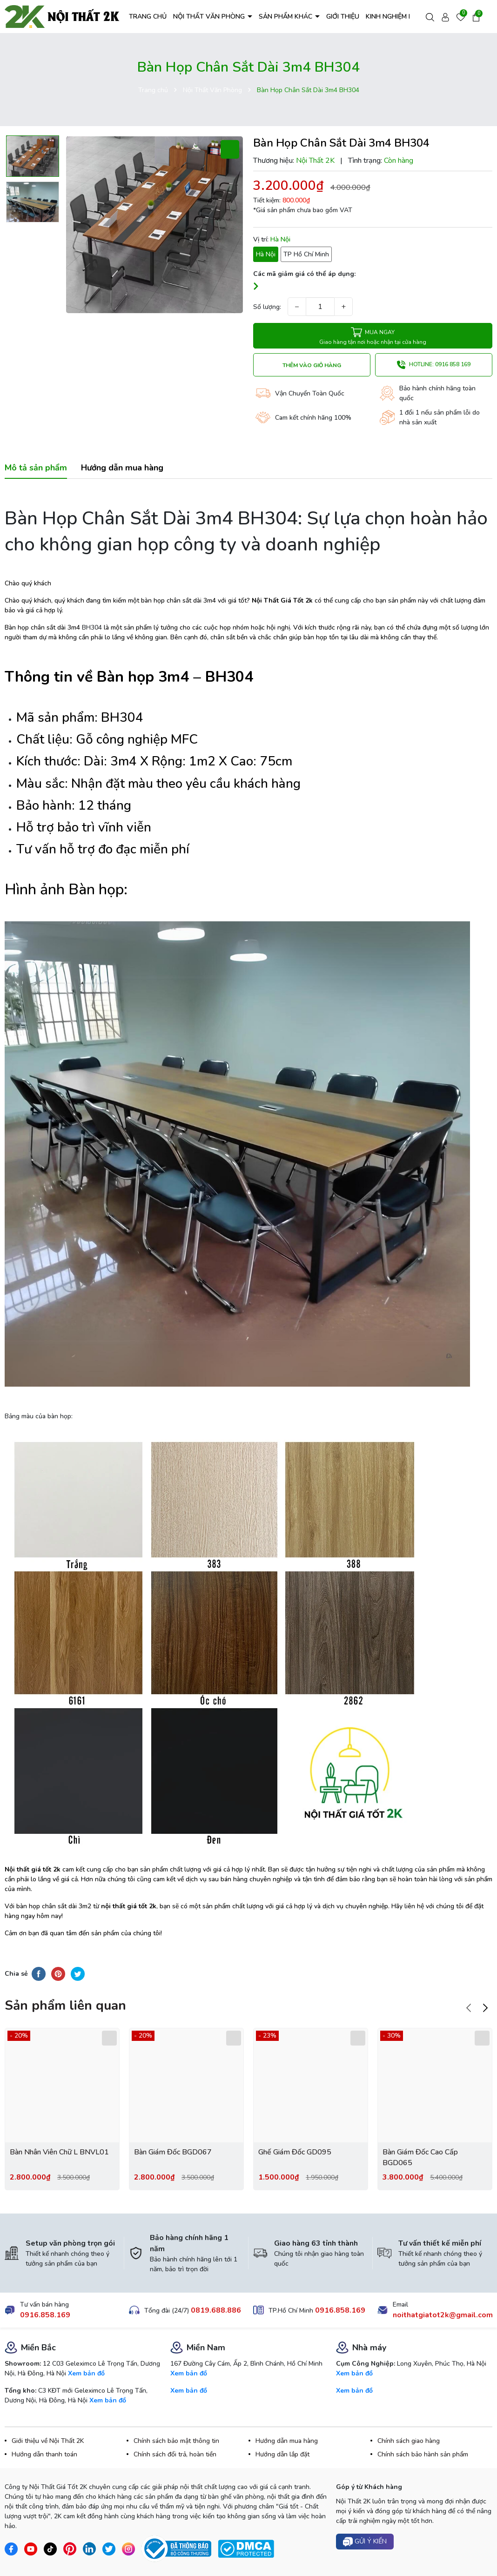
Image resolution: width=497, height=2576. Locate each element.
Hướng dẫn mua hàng (286, 2440)
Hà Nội (265, 254)
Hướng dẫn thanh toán (44, 2454)
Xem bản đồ (86, 2373)
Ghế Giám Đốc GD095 (294, 2152)
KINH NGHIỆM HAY (394, 16)
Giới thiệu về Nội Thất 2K (48, 2440)
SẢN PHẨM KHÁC (286, 16)
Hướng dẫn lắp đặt (282, 2454)
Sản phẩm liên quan (65, 2005)
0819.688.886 (216, 2310)
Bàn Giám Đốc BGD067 (173, 2152)
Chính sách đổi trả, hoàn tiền (175, 2454)
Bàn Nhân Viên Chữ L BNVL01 (59, 2152)
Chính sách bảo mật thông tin (176, 2440)
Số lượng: (267, 306)
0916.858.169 (45, 2315)
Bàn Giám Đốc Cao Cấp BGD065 (420, 2157)
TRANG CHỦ (148, 16)
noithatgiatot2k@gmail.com (443, 2315)
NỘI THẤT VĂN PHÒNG (210, 16)
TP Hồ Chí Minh (306, 254)
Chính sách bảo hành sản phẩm (422, 2454)
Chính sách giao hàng (408, 2440)
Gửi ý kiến (365, 2542)
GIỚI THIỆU (342, 16)
